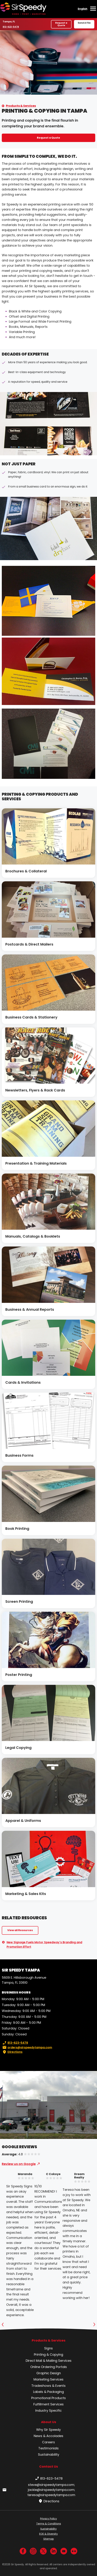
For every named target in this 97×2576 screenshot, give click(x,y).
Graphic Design (48, 2373)
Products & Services (21, 106)
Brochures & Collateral (26, 871)
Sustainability (48, 2454)
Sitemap (48, 2539)
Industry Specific (48, 2410)
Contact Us (48, 2466)
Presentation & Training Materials (36, 1163)
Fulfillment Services (48, 2404)
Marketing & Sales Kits (25, 1893)
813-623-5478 (11, 26)
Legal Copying (18, 1747)
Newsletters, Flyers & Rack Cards (35, 1090)
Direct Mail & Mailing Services (49, 2360)
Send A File (84, 22)
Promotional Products (48, 2398)
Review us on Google (19, 2164)
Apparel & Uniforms (23, 1820)
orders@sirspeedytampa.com (27, 2047)
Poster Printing (18, 1674)
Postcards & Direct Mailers (29, 944)
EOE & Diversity (48, 2534)
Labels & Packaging (48, 2391)
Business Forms (19, 1455)
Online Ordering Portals (48, 2367)
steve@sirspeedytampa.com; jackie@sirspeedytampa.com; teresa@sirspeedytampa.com (38, 2489)
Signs (48, 2348)
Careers (48, 2442)
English (82, 9)
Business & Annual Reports (29, 1309)
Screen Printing (19, 1601)
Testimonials (48, 2448)
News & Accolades (48, 2436)
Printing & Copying (48, 2354)
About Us (48, 2422)
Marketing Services (48, 2379)
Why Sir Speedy (48, 2429)
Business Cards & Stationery (31, 1017)
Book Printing (17, 1528)
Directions (12, 2052)
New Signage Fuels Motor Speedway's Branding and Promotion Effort (44, 1944)
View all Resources (20, 1930)
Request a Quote (61, 24)
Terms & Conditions (48, 2523)
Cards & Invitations (23, 1382)
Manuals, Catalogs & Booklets (32, 1236)
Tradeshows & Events (48, 2385)
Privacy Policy (48, 2518)
